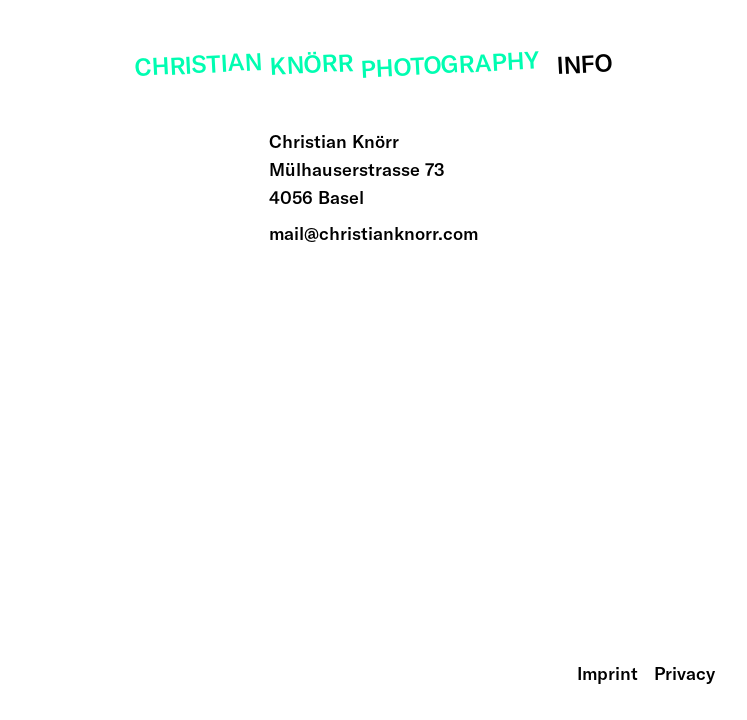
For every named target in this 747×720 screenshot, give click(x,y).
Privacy (684, 673)
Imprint (607, 673)
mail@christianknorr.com (373, 233)
